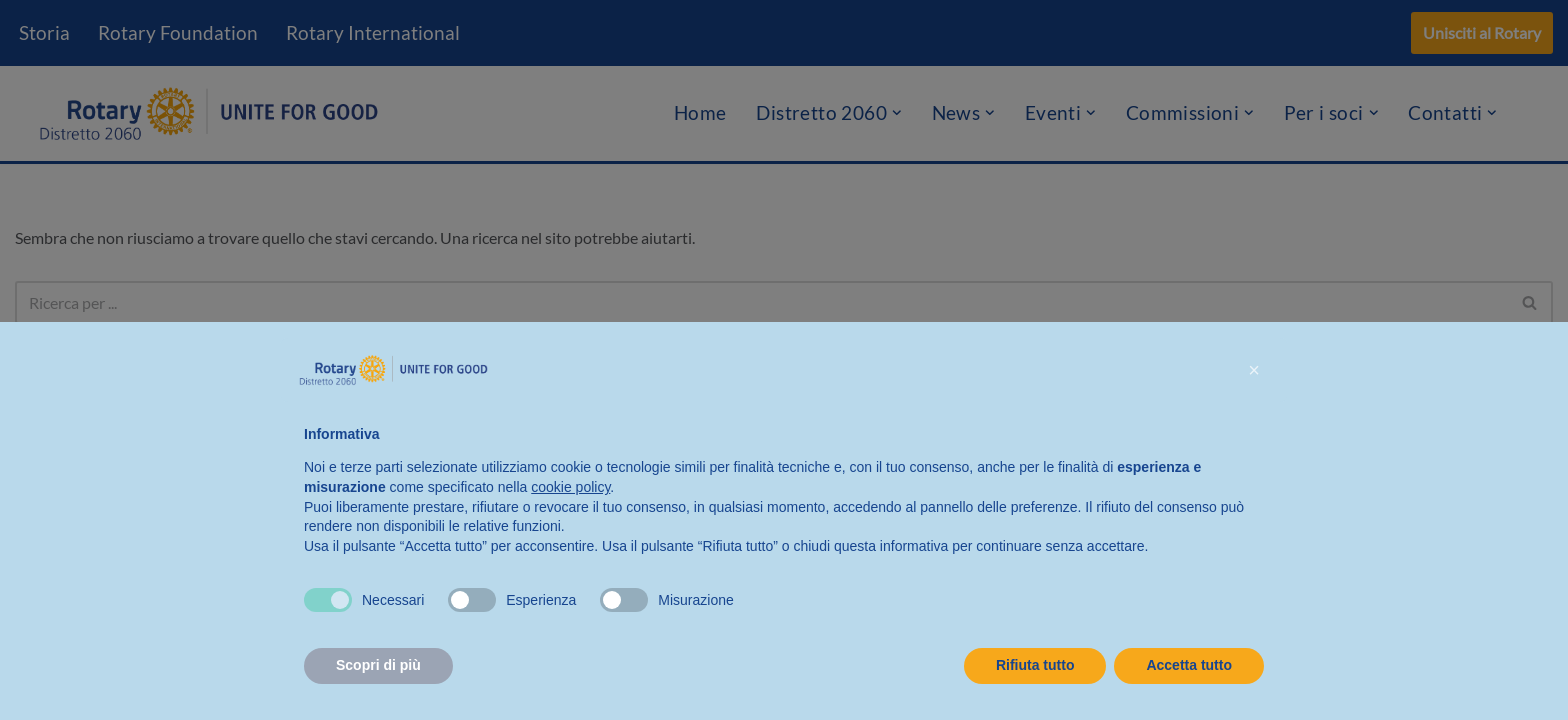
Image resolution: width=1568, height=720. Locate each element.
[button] (1254, 370)
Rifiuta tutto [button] (1035, 665)
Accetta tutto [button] (1189, 665)
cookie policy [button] (570, 487)
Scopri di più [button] (378, 665)
